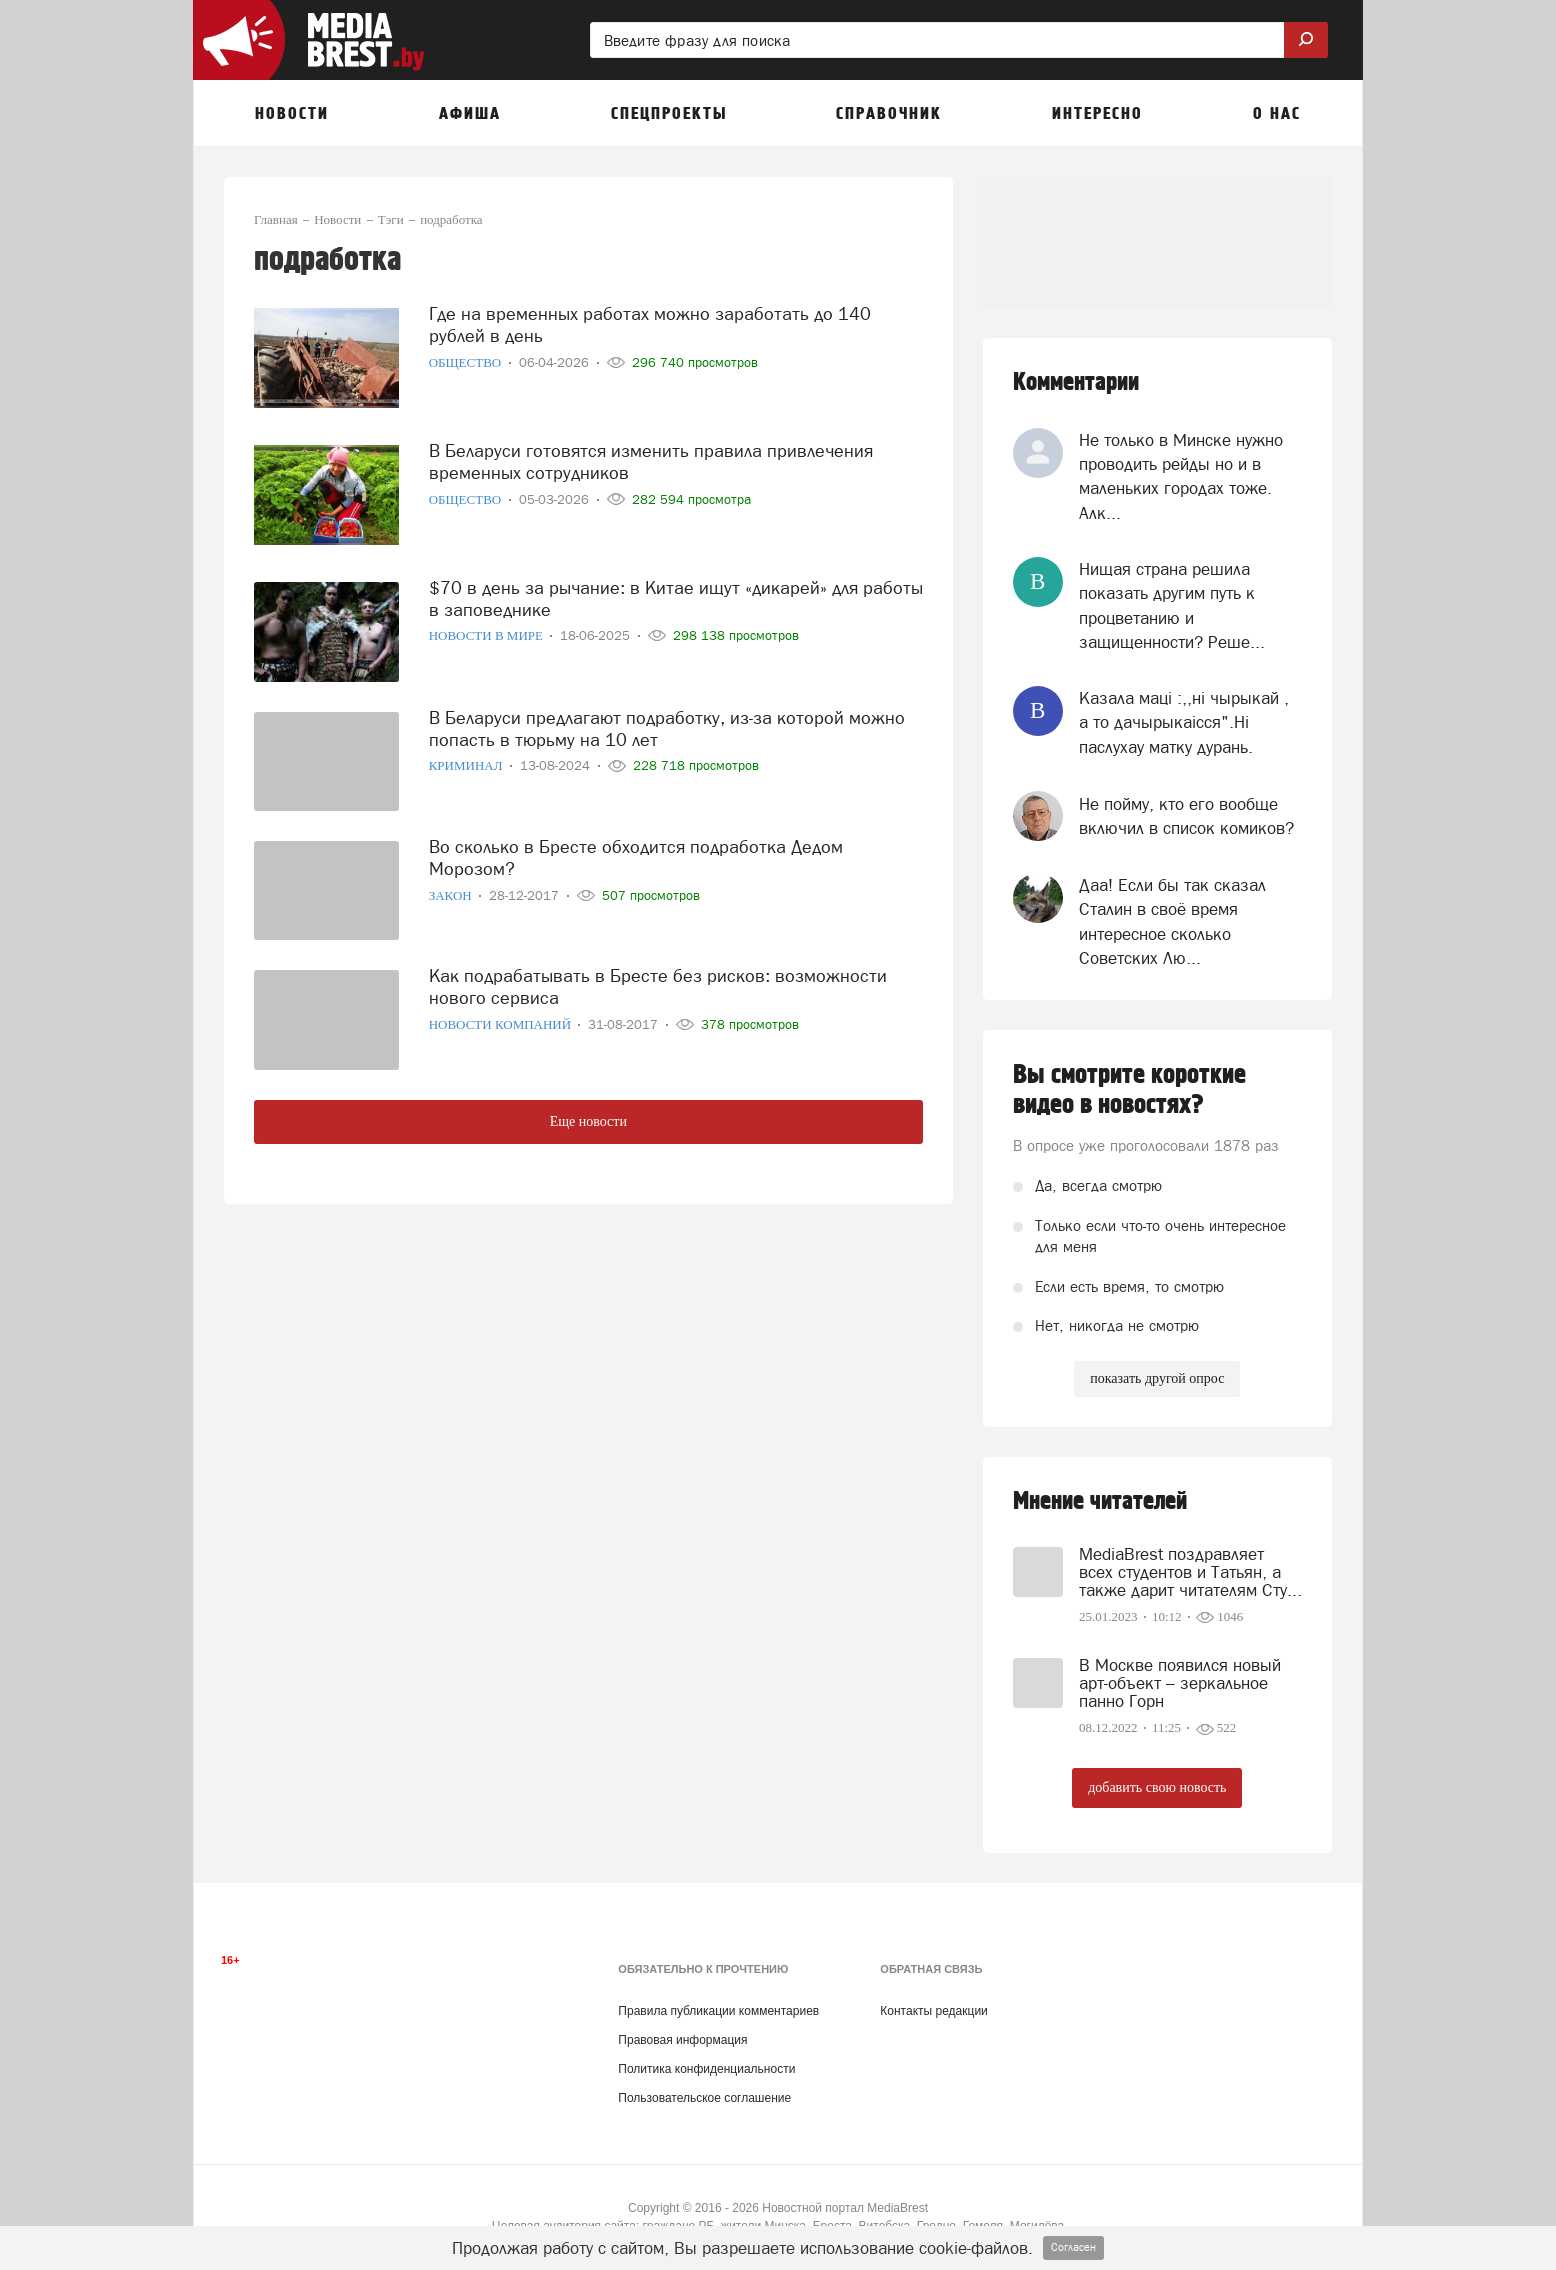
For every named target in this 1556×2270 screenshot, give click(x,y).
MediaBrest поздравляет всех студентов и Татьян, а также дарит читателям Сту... (1190, 1572)
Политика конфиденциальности (706, 2069)
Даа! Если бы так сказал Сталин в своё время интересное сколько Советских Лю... (1172, 921)
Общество (467, 362)
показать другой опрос (1157, 1378)
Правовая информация (682, 2040)
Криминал (467, 765)
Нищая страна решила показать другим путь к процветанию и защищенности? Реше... (1172, 605)
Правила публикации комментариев (718, 2011)
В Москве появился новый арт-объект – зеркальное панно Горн (1180, 1683)
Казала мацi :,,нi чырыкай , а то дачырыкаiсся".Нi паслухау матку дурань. (1184, 722)
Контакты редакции (933, 2011)
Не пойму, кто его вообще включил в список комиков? (1186, 816)
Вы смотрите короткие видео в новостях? (1129, 1090)
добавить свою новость (1157, 1787)
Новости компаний (502, 1024)
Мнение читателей (1100, 1501)
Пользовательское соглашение (704, 2098)
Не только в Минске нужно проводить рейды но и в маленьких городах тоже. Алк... (1181, 476)
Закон (452, 895)
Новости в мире (488, 635)
